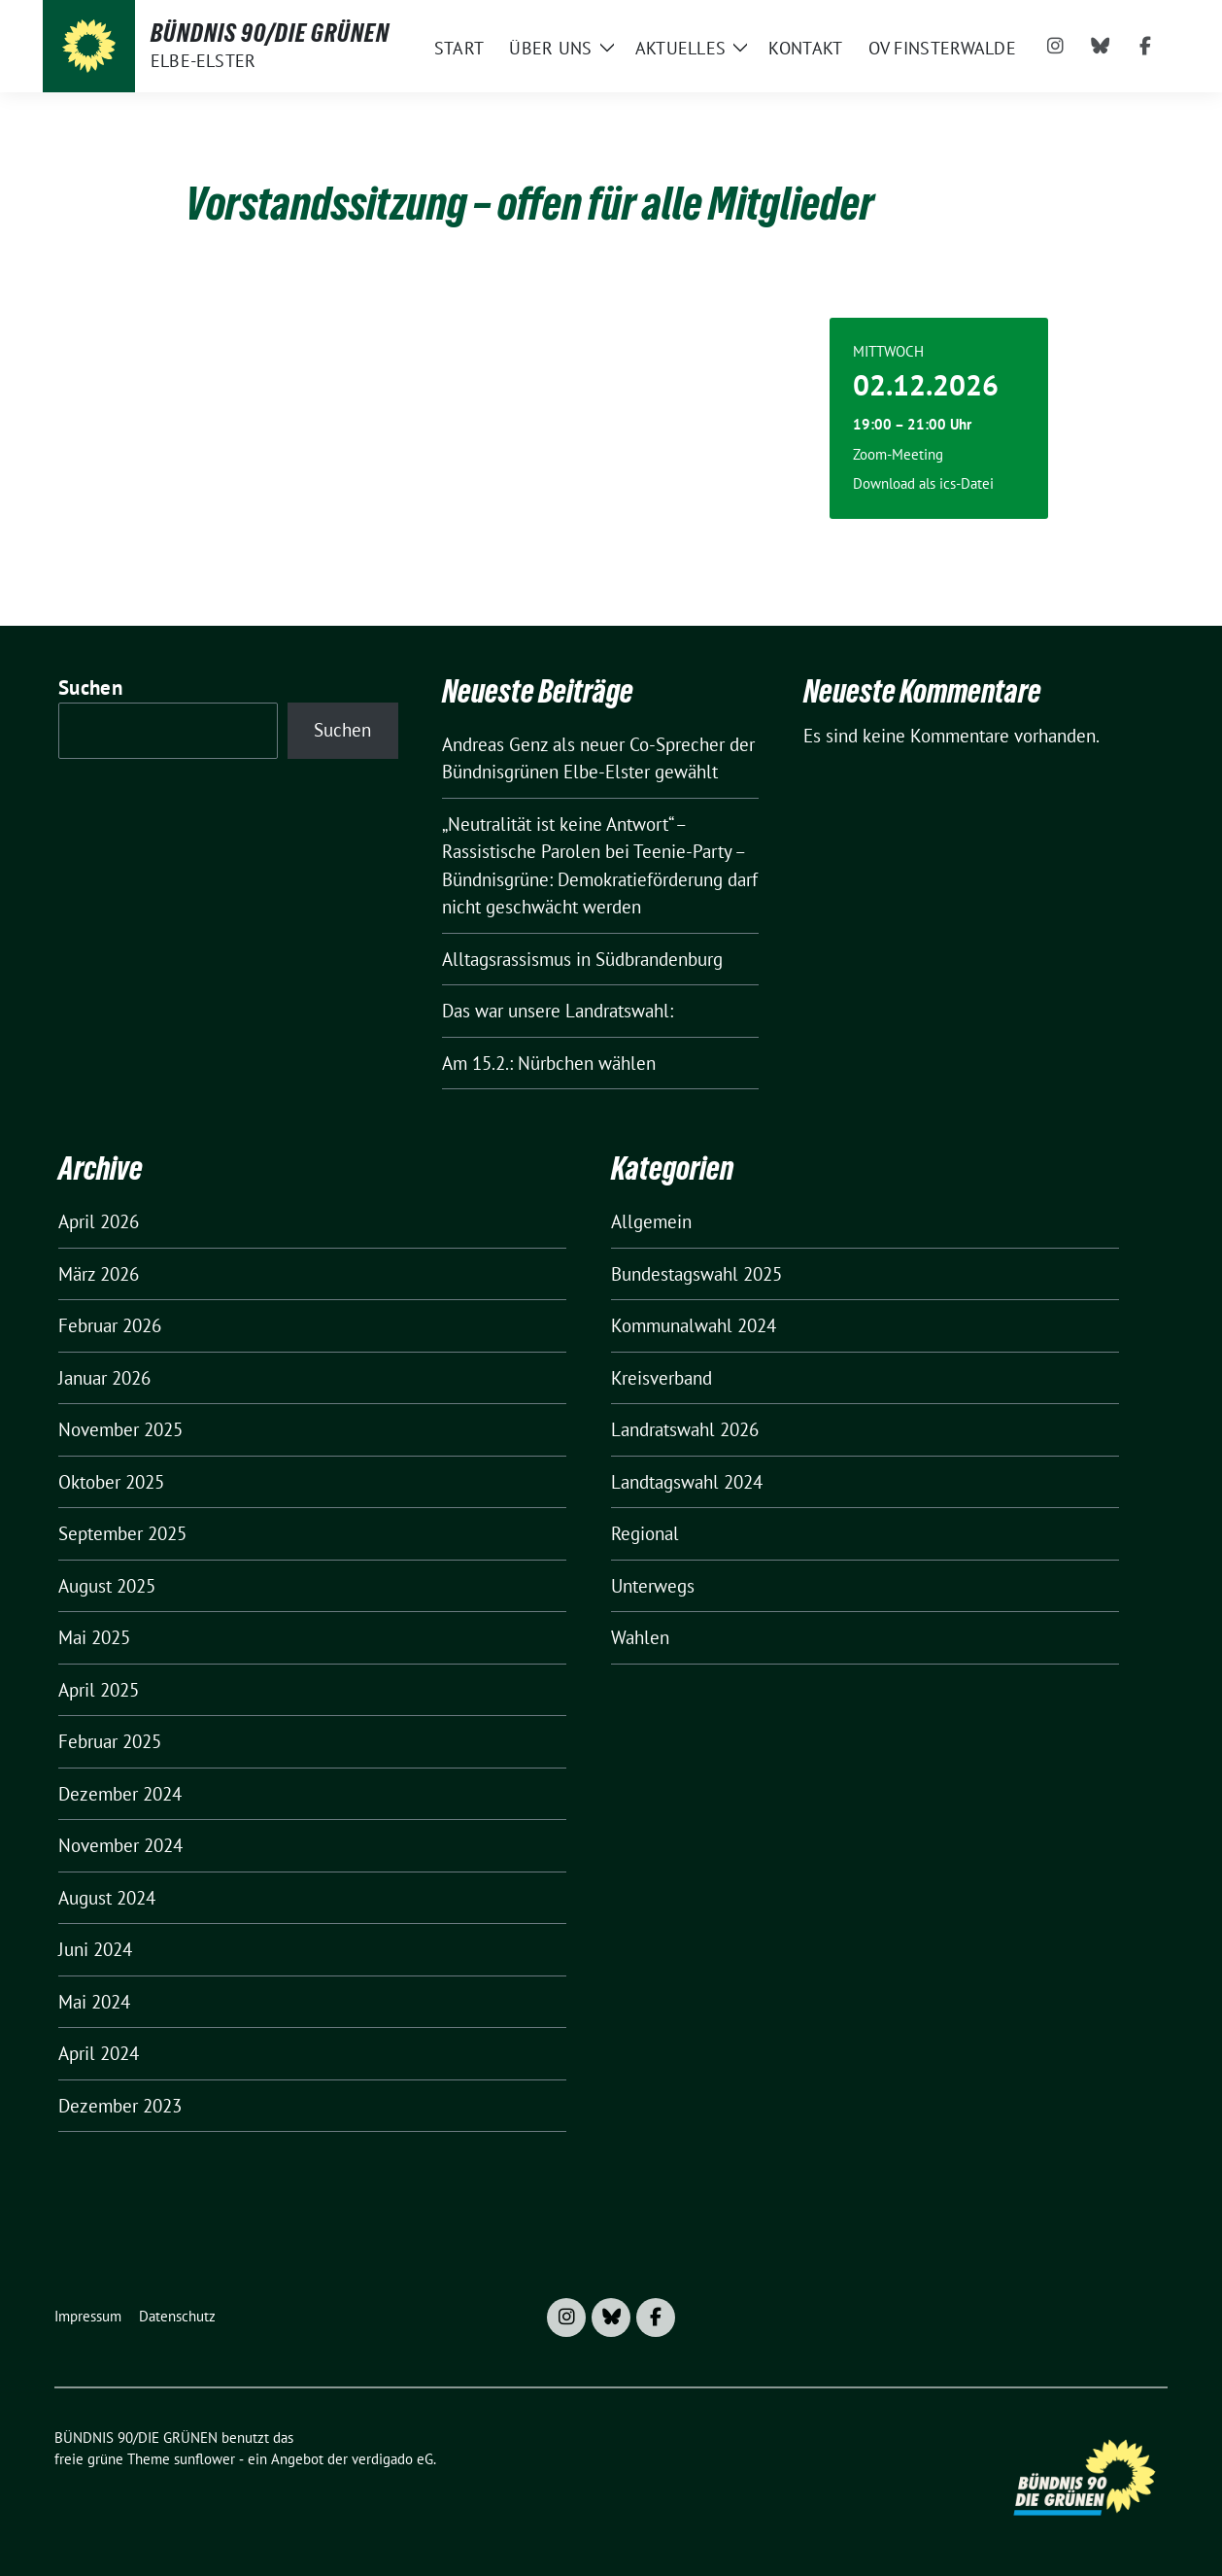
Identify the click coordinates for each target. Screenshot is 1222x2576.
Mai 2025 (94, 1637)
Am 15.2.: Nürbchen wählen (549, 1063)
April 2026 (98, 1221)
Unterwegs (653, 1585)
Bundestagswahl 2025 (696, 1274)
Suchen (90, 687)
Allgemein (651, 1221)
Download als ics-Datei (923, 483)
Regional (645, 1533)
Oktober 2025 (111, 1482)
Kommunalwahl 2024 (693, 1325)
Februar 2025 (109, 1741)
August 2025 (106, 1585)
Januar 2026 (104, 1378)
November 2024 (120, 1845)
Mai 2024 (94, 2001)
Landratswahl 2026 (685, 1429)
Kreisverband (661, 1378)
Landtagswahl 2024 (687, 1482)
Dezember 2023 (120, 2105)
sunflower (204, 2459)
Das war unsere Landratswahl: (557, 1010)
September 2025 (122, 1533)
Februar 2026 (109, 1325)
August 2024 (106, 1897)
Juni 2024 (95, 1949)
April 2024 (98, 2053)
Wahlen (640, 1637)
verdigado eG (392, 2459)
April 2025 (98, 1689)
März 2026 (98, 1274)
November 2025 (120, 1429)
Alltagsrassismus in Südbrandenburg (582, 959)
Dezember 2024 (120, 1793)
